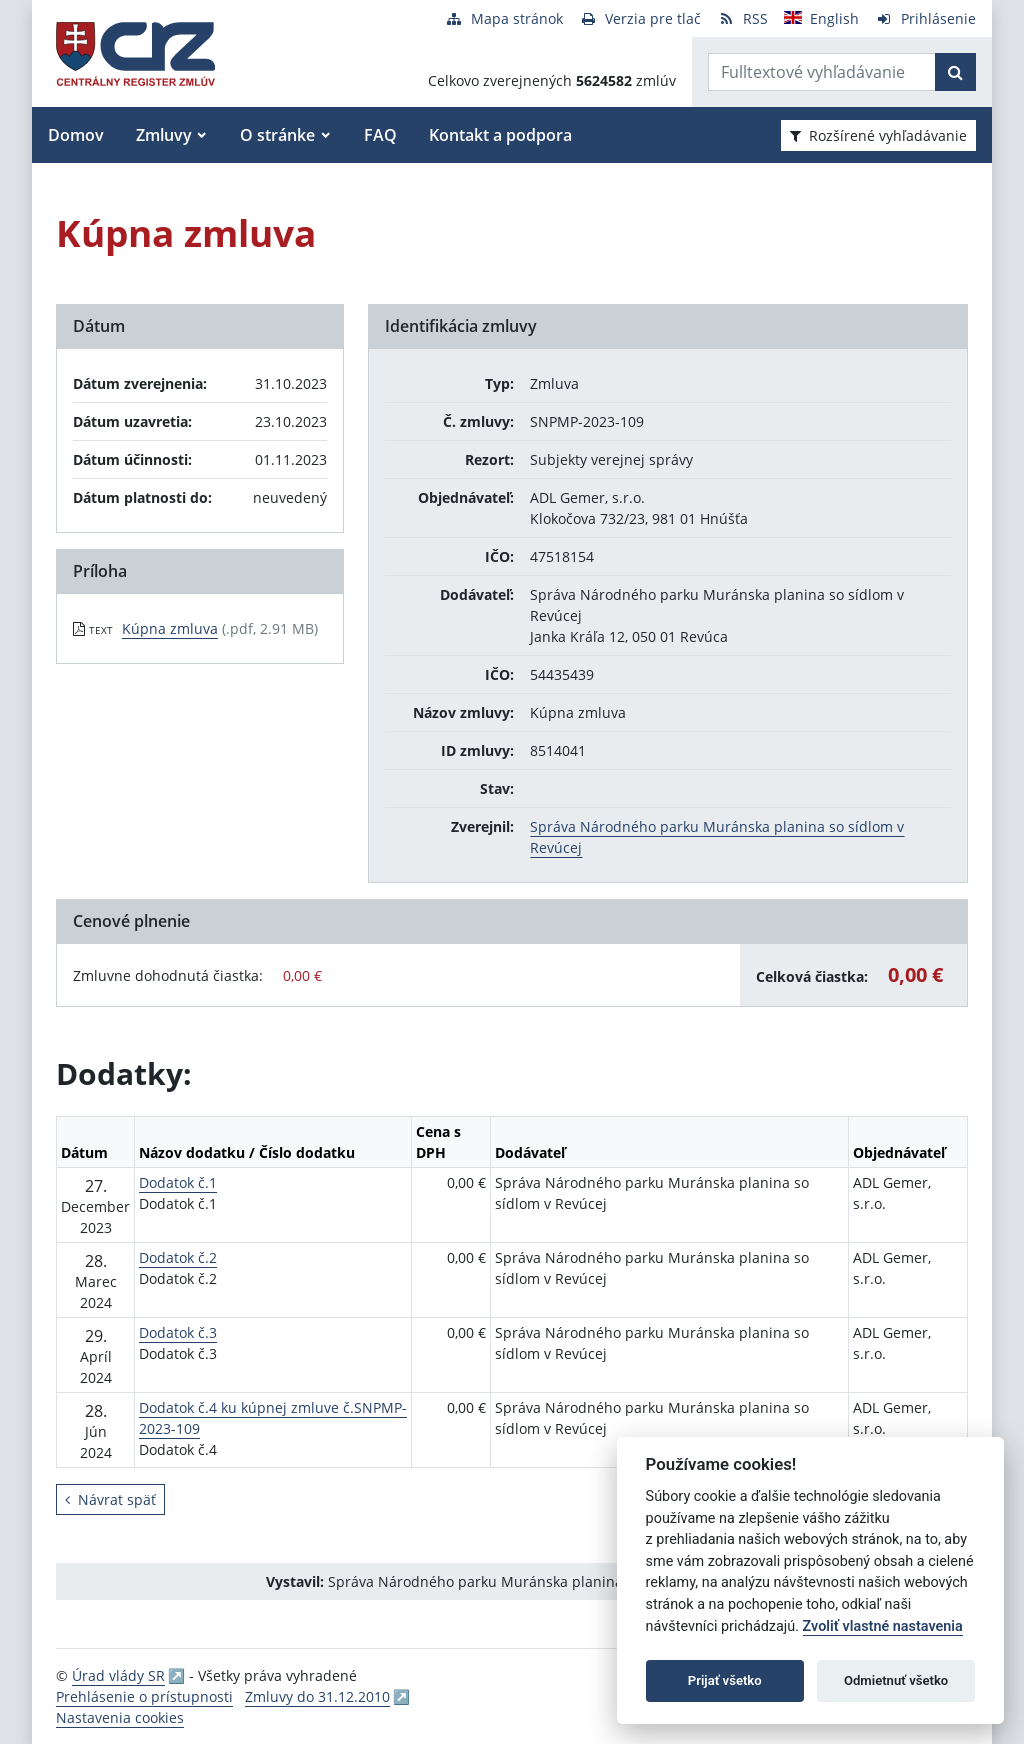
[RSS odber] (742, 18)
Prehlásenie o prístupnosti (144, 1696)
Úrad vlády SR (118, 1675)
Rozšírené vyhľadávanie (878, 135)
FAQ (380, 135)
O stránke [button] (277, 135)
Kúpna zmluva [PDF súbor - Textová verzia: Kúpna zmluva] (170, 628)
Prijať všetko (725, 1680)
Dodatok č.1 (178, 1182)
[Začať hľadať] (955, 72)
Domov (76, 135)
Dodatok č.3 (178, 1332)
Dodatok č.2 (178, 1257)
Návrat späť (110, 1499)
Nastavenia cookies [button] (120, 1717)
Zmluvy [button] (164, 135)
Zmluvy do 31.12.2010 (317, 1696)
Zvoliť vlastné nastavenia (883, 1626)
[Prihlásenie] (925, 18)
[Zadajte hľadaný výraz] (822, 72)
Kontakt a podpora (500, 135)
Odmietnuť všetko (896, 1680)
